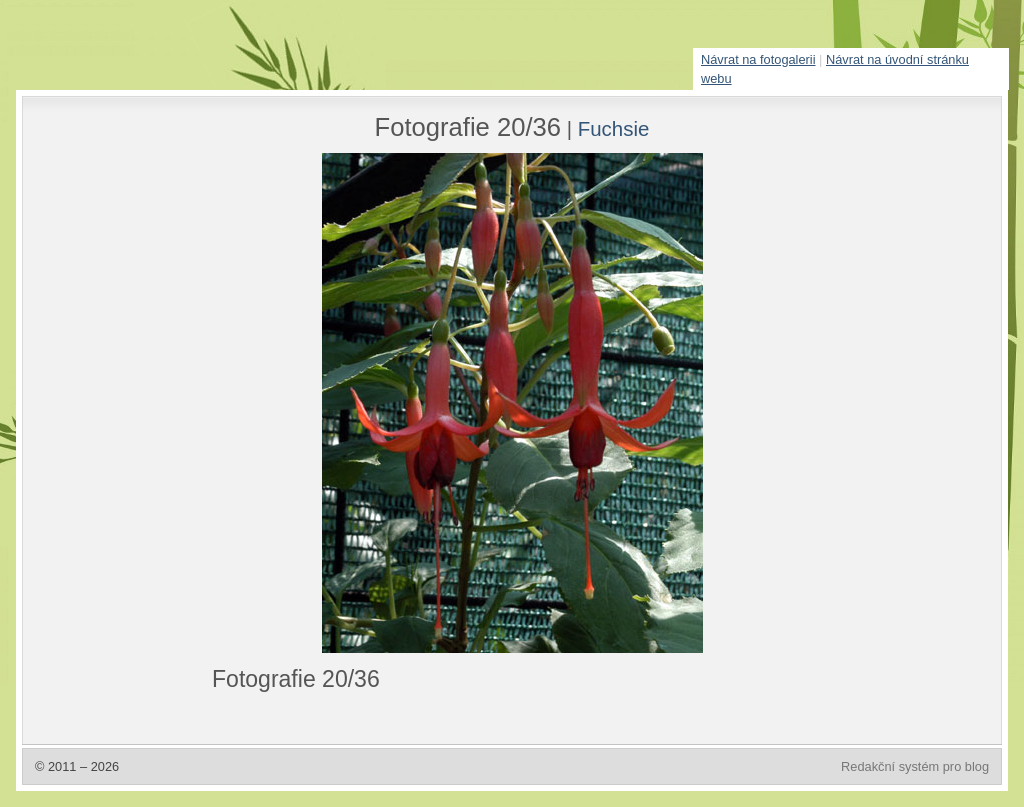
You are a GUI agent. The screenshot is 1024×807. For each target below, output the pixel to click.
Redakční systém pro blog (915, 766)
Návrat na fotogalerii (758, 59)
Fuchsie (614, 128)
